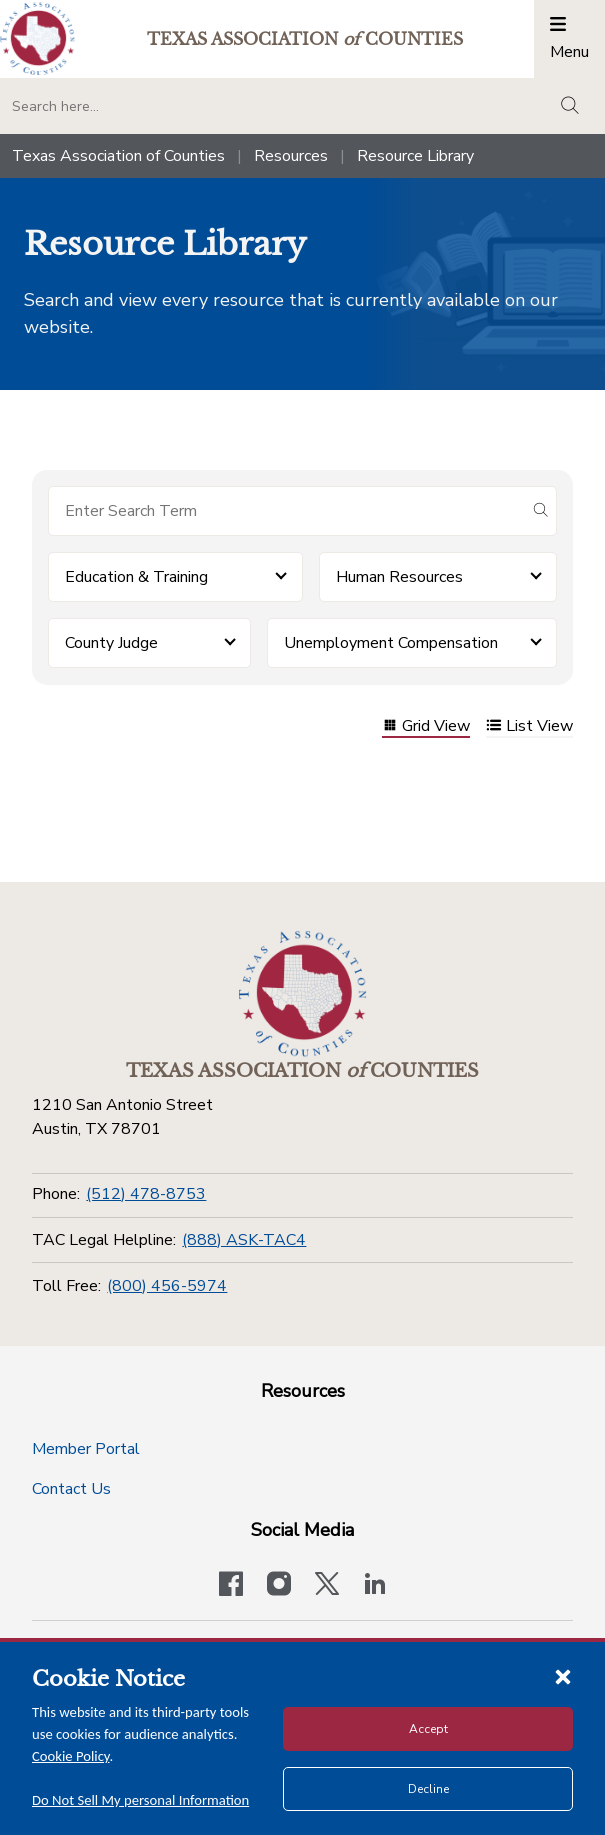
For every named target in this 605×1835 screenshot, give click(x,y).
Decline (428, 1789)
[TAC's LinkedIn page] (375, 1586)
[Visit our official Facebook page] (231, 1586)
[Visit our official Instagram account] (279, 1586)
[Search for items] (286, 511)
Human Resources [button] (399, 577)
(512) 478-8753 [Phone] (146, 1194)
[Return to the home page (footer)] (303, 994)
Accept (428, 1729)
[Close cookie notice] (563, 1676)
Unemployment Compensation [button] (391, 643)
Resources (291, 156)
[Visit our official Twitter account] (327, 1586)
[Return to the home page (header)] (37, 38)
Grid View (426, 727)
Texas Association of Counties (118, 156)
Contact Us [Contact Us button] (71, 1489)
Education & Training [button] (136, 577)
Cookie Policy (71, 1756)
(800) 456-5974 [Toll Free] (167, 1286)
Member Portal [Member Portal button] (86, 1449)
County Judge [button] (111, 643)
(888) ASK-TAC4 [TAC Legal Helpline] (244, 1240)
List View (529, 727)
